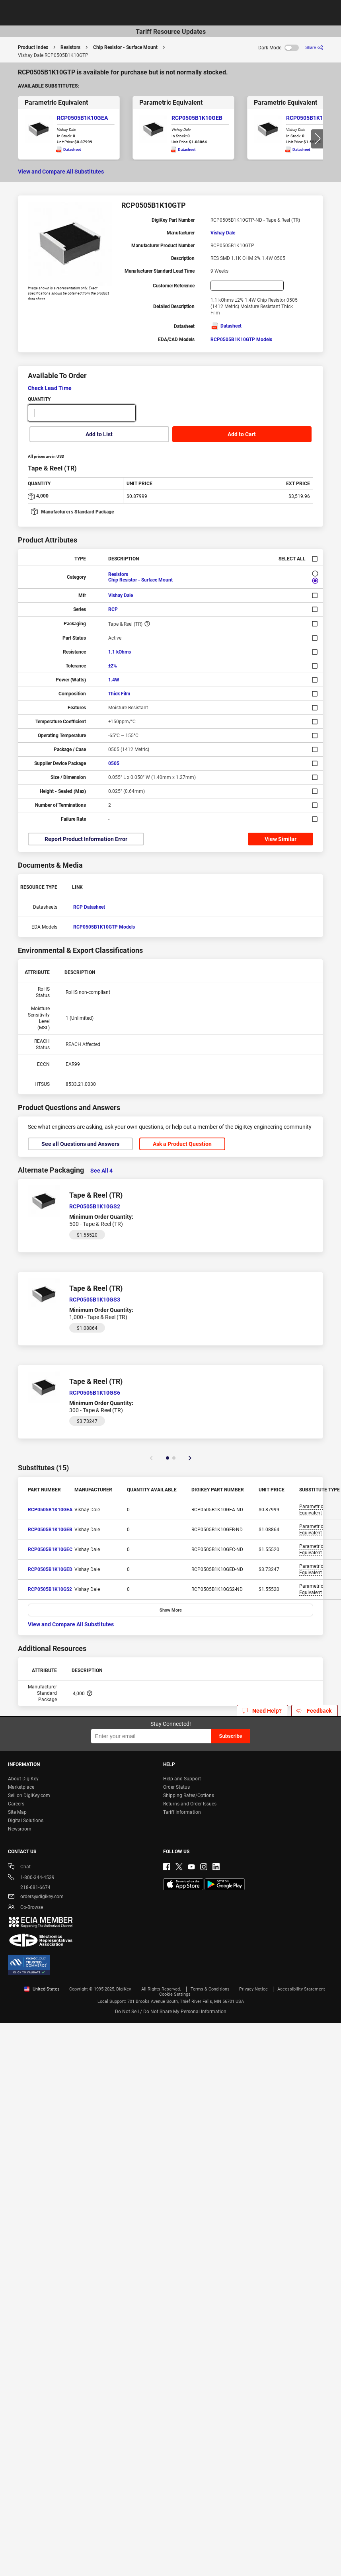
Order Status (176, 1787)
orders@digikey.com (36, 1897)
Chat (19, 1867)
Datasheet (226, 326)
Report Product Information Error (86, 839)
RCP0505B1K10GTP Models (241, 339)
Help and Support (182, 1779)
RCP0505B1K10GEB (196, 118)
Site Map (17, 1812)
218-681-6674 (29, 1887)
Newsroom (19, 1829)
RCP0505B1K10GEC (311, 118)
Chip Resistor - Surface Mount (125, 47)
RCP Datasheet (89, 907)
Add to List (99, 434)
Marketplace (21, 1787)
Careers (16, 1804)
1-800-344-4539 (31, 1878)
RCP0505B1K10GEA (82, 118)
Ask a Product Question (182, 1144)
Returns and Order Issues (189, 1804)
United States (42, 1989)
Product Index (33, 47)
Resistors (70, 47)
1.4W (113, 680)
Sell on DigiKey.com (29, 1795)
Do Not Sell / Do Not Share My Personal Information (170, 2011)
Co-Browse (25, 1908)
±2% (112, 666)
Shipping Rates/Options (188, 1795)
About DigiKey (23, 1779)
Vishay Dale (222, 233)
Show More (171, 1610)
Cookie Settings (175, 1994)
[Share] (314, 47)
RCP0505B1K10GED (50, 1569)
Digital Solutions (25, 1820)
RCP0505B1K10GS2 (50, 1589)
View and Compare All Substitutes (61, 171)
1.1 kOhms (119, 652)
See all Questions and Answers (80, 1144)
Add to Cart (242, 434)
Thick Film (119, 694)
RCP (113, 609)
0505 (113, 763)
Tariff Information (182, 1812)
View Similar (280, 839)
